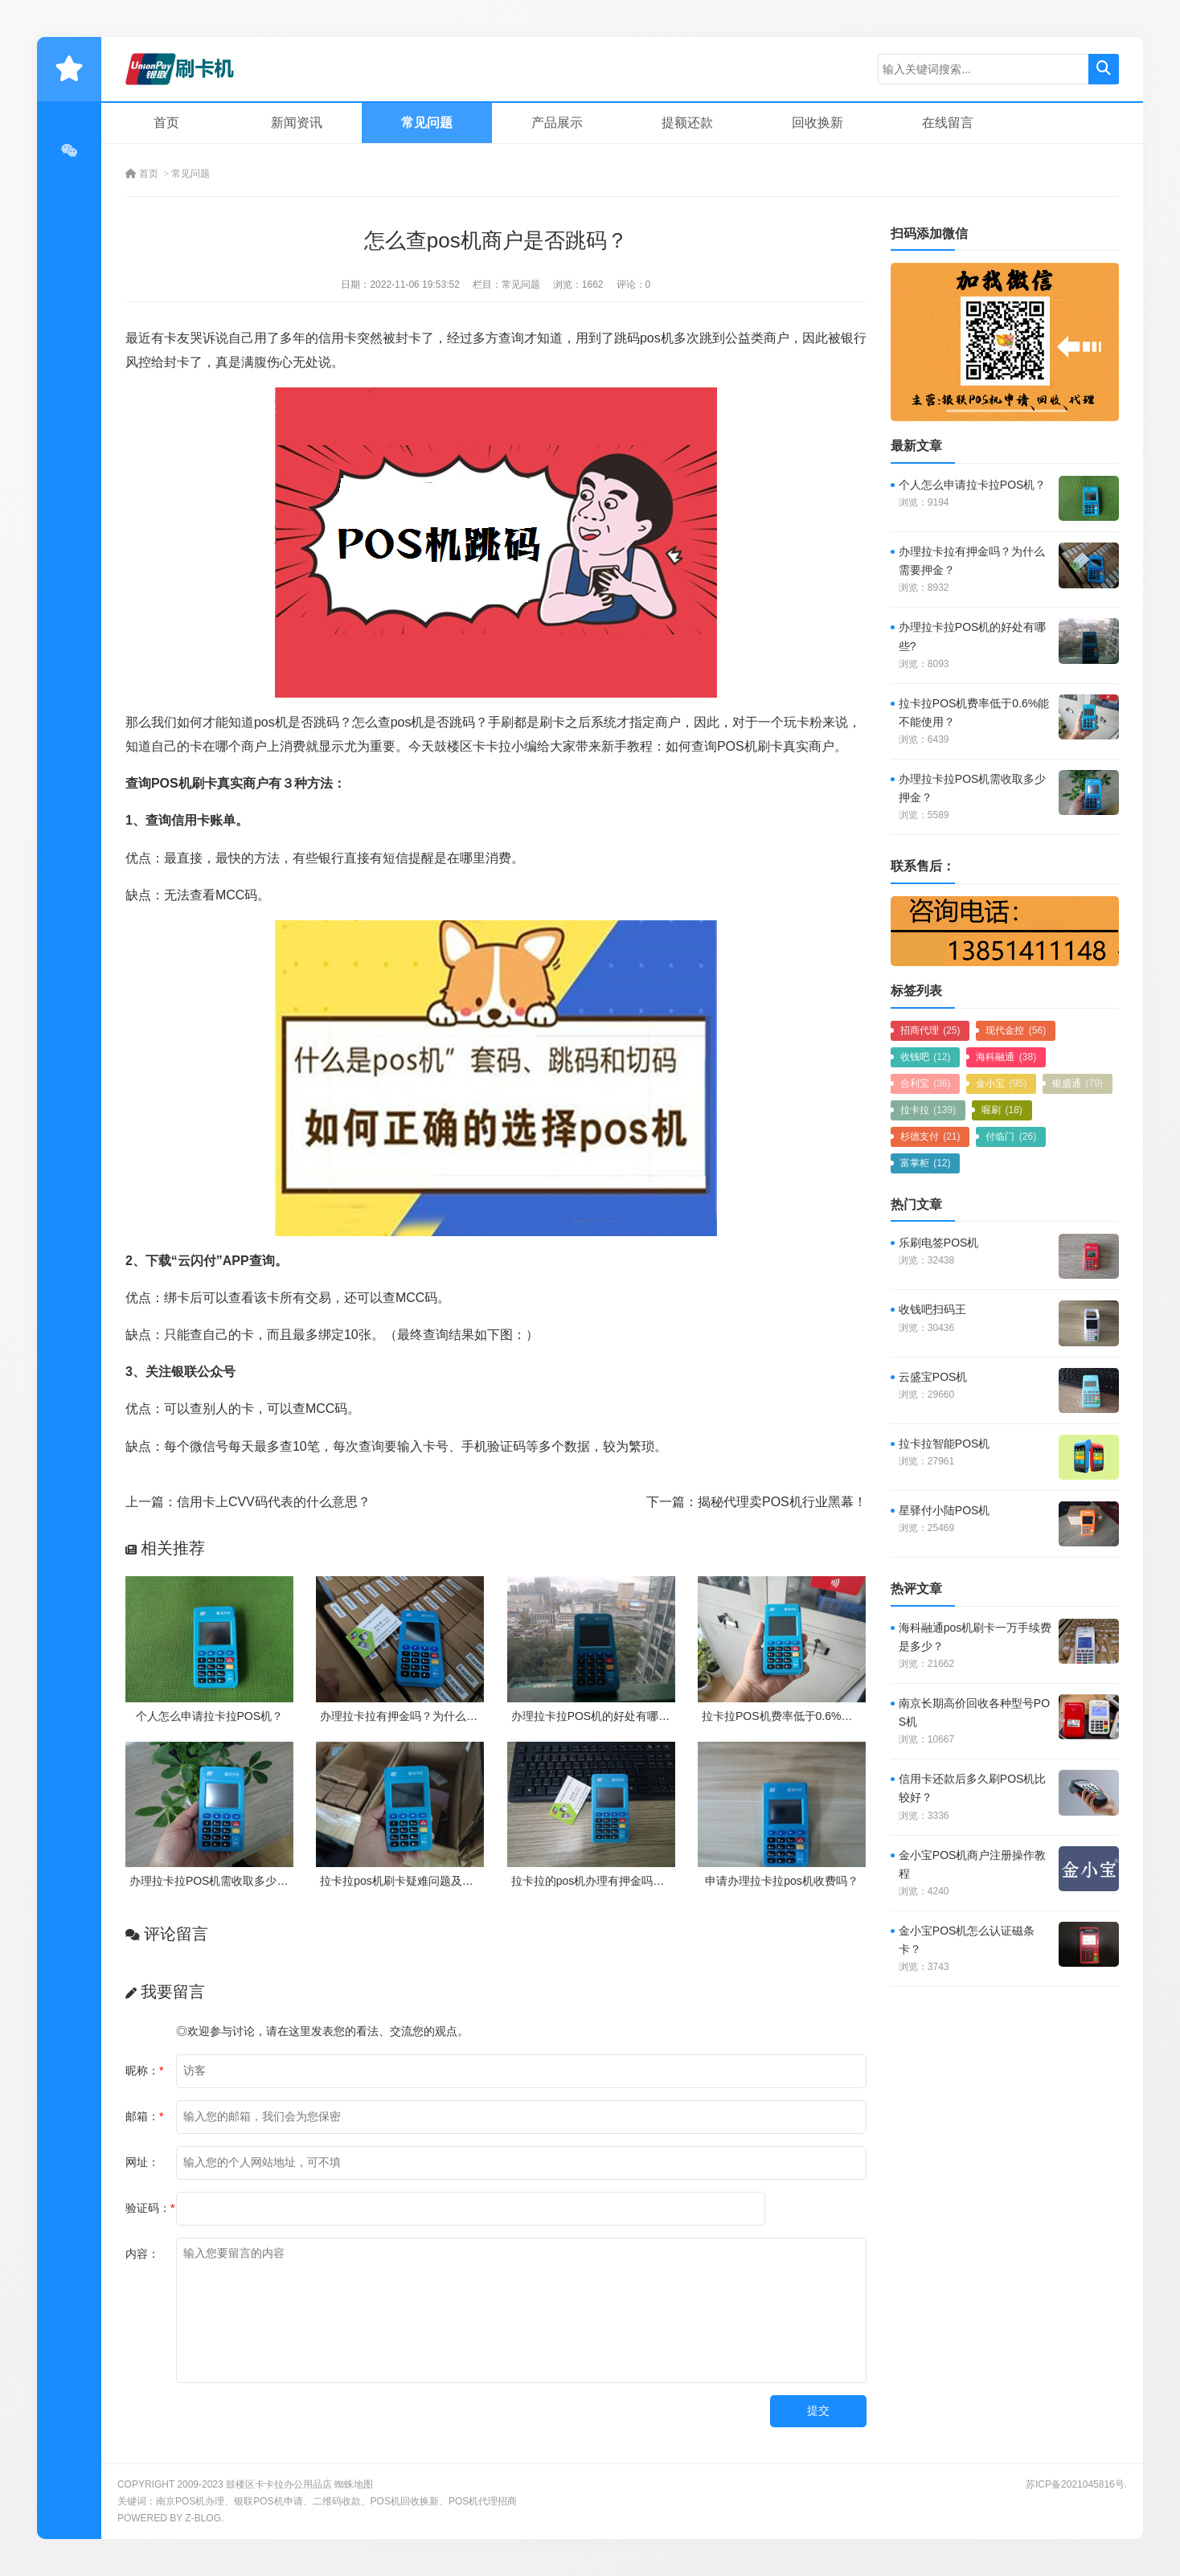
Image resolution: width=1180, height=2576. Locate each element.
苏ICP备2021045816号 (1075, 2484)
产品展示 (557, 122)
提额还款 (687, 122)
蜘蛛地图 (353, 2484)
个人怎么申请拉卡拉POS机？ (210, 1716)
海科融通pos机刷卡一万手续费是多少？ (975, 1636)
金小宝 (1001, 1083)
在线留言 (947, 122)
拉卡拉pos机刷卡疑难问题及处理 (402, 1880)
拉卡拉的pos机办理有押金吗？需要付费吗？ (621, 1880)
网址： (142, 2162)
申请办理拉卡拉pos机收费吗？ (781, 1880)
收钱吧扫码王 (932, 1309)
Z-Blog (203, 2518)
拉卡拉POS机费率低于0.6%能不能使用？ (805, 1716)
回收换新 (817, 122)
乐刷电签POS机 (939, 1242)
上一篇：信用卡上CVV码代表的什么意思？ (248, 1502)
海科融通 (1006, 1057)
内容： (142, 2253)
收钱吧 (925, 1057)
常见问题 (427, 122)
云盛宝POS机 (933, 1376)
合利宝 (925, 1083)
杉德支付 (930, 1136)
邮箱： (144, 2116)
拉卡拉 (928, 1110)
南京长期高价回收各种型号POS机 (974, 1712)
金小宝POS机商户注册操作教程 (973, 1864)
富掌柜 (925, 1163)
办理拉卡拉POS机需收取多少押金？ (220, 1880)
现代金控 (1015, 1030)
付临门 (1010, 1136)
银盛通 (1077, 1083)
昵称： (144, 2070)
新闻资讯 (296, 122)
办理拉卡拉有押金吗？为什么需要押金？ (421, 1716)
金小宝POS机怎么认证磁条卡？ (967, 1940)
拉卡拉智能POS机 (944, 1443)
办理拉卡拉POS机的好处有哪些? (593, 1716)
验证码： (149, 2207)
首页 (166, 122)
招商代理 (930, 1030)
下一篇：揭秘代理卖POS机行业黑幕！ (756, 1502)
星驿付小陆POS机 (944, 1510)
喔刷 (1001, 1110)
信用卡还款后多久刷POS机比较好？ (973, 1788)
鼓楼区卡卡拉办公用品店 (279, 2484)
